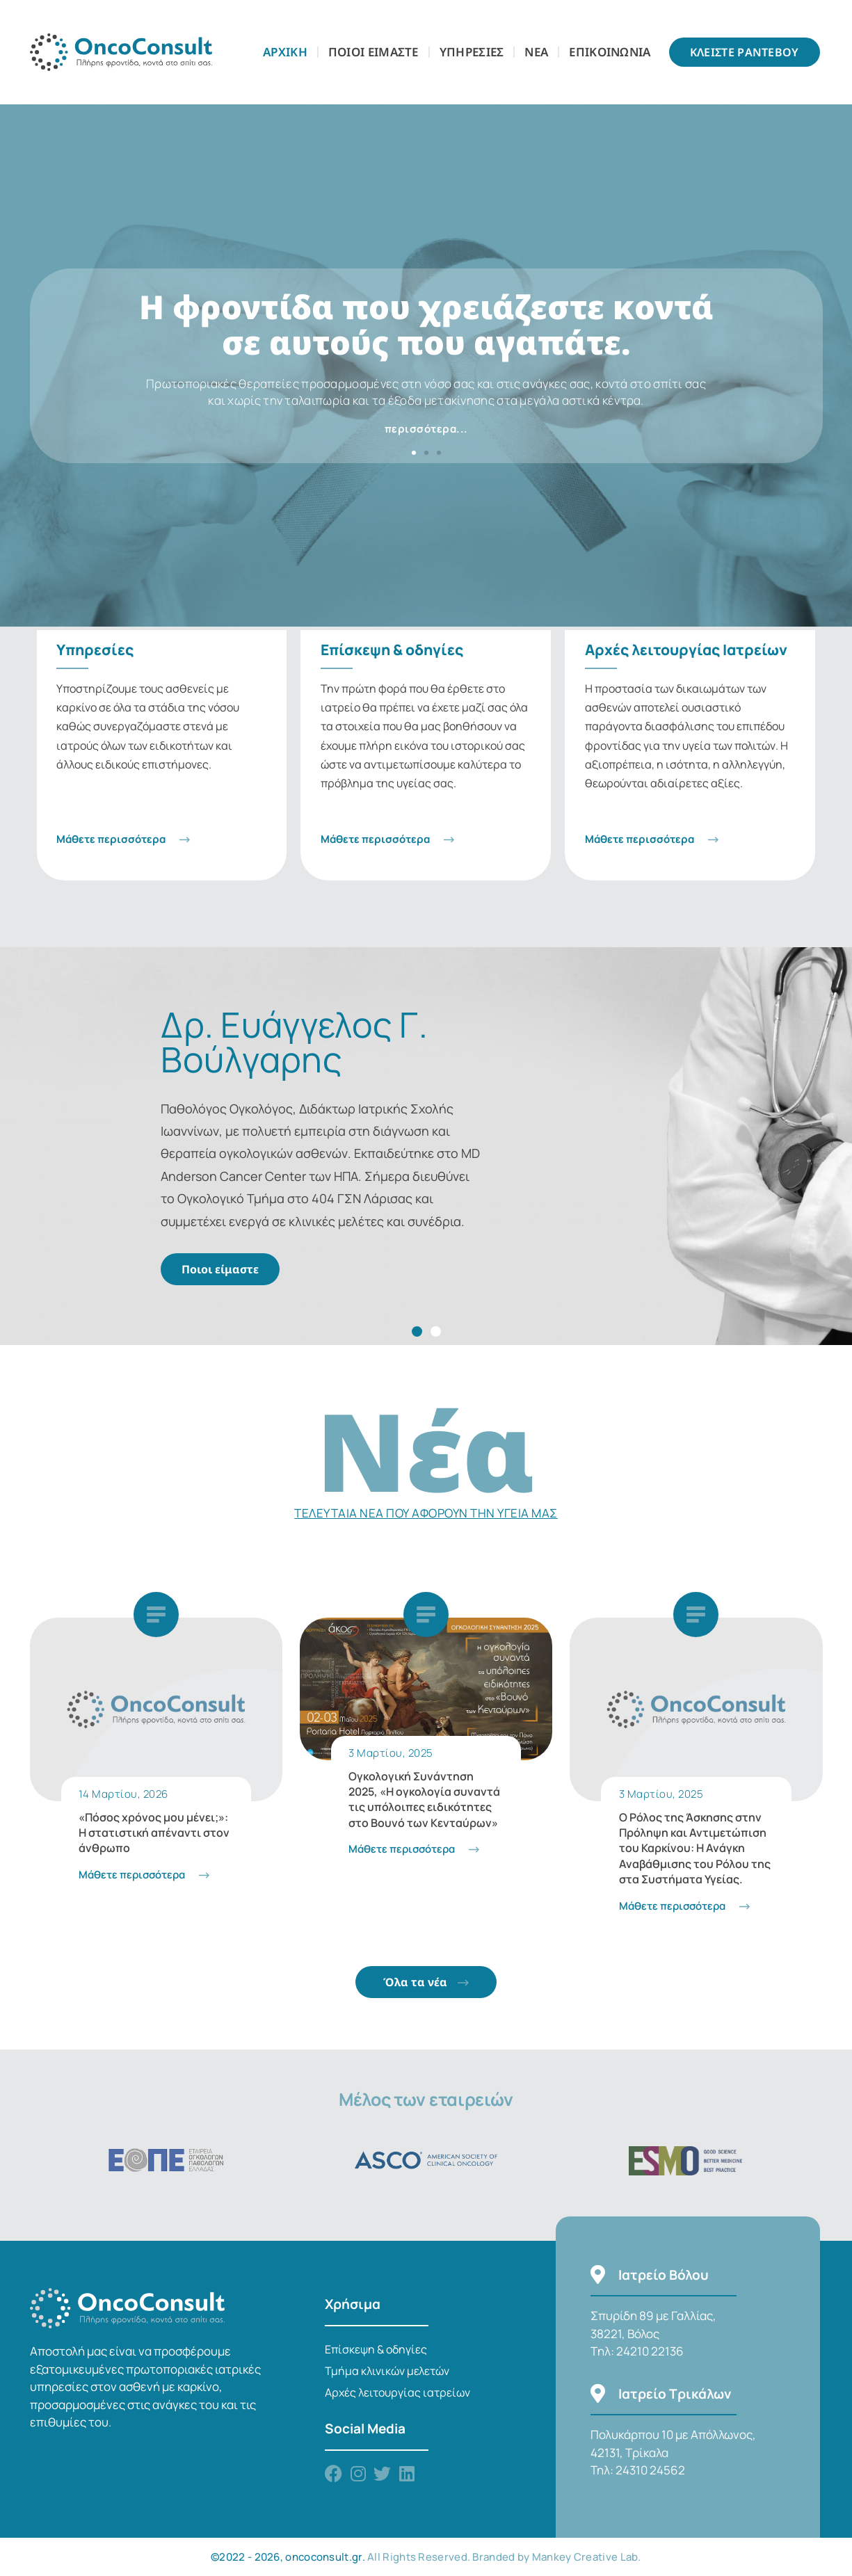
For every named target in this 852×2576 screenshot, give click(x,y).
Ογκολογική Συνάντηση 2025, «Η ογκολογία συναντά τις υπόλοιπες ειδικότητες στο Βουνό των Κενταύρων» (424, 1799)
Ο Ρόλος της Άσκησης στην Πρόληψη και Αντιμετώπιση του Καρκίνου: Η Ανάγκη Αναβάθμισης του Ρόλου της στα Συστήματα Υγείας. (695, 1848)
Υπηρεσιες (472, 52)
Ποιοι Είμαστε (373, 52)
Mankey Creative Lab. (586, 2557)
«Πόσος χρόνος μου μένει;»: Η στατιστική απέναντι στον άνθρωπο (154, 1833)
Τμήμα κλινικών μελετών (387, 2370)
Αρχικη (285, 52)
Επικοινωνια (609, 52)
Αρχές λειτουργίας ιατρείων (397, 2392)
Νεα (536, 52)
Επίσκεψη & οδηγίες (376, 2349)
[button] (414, 453)
